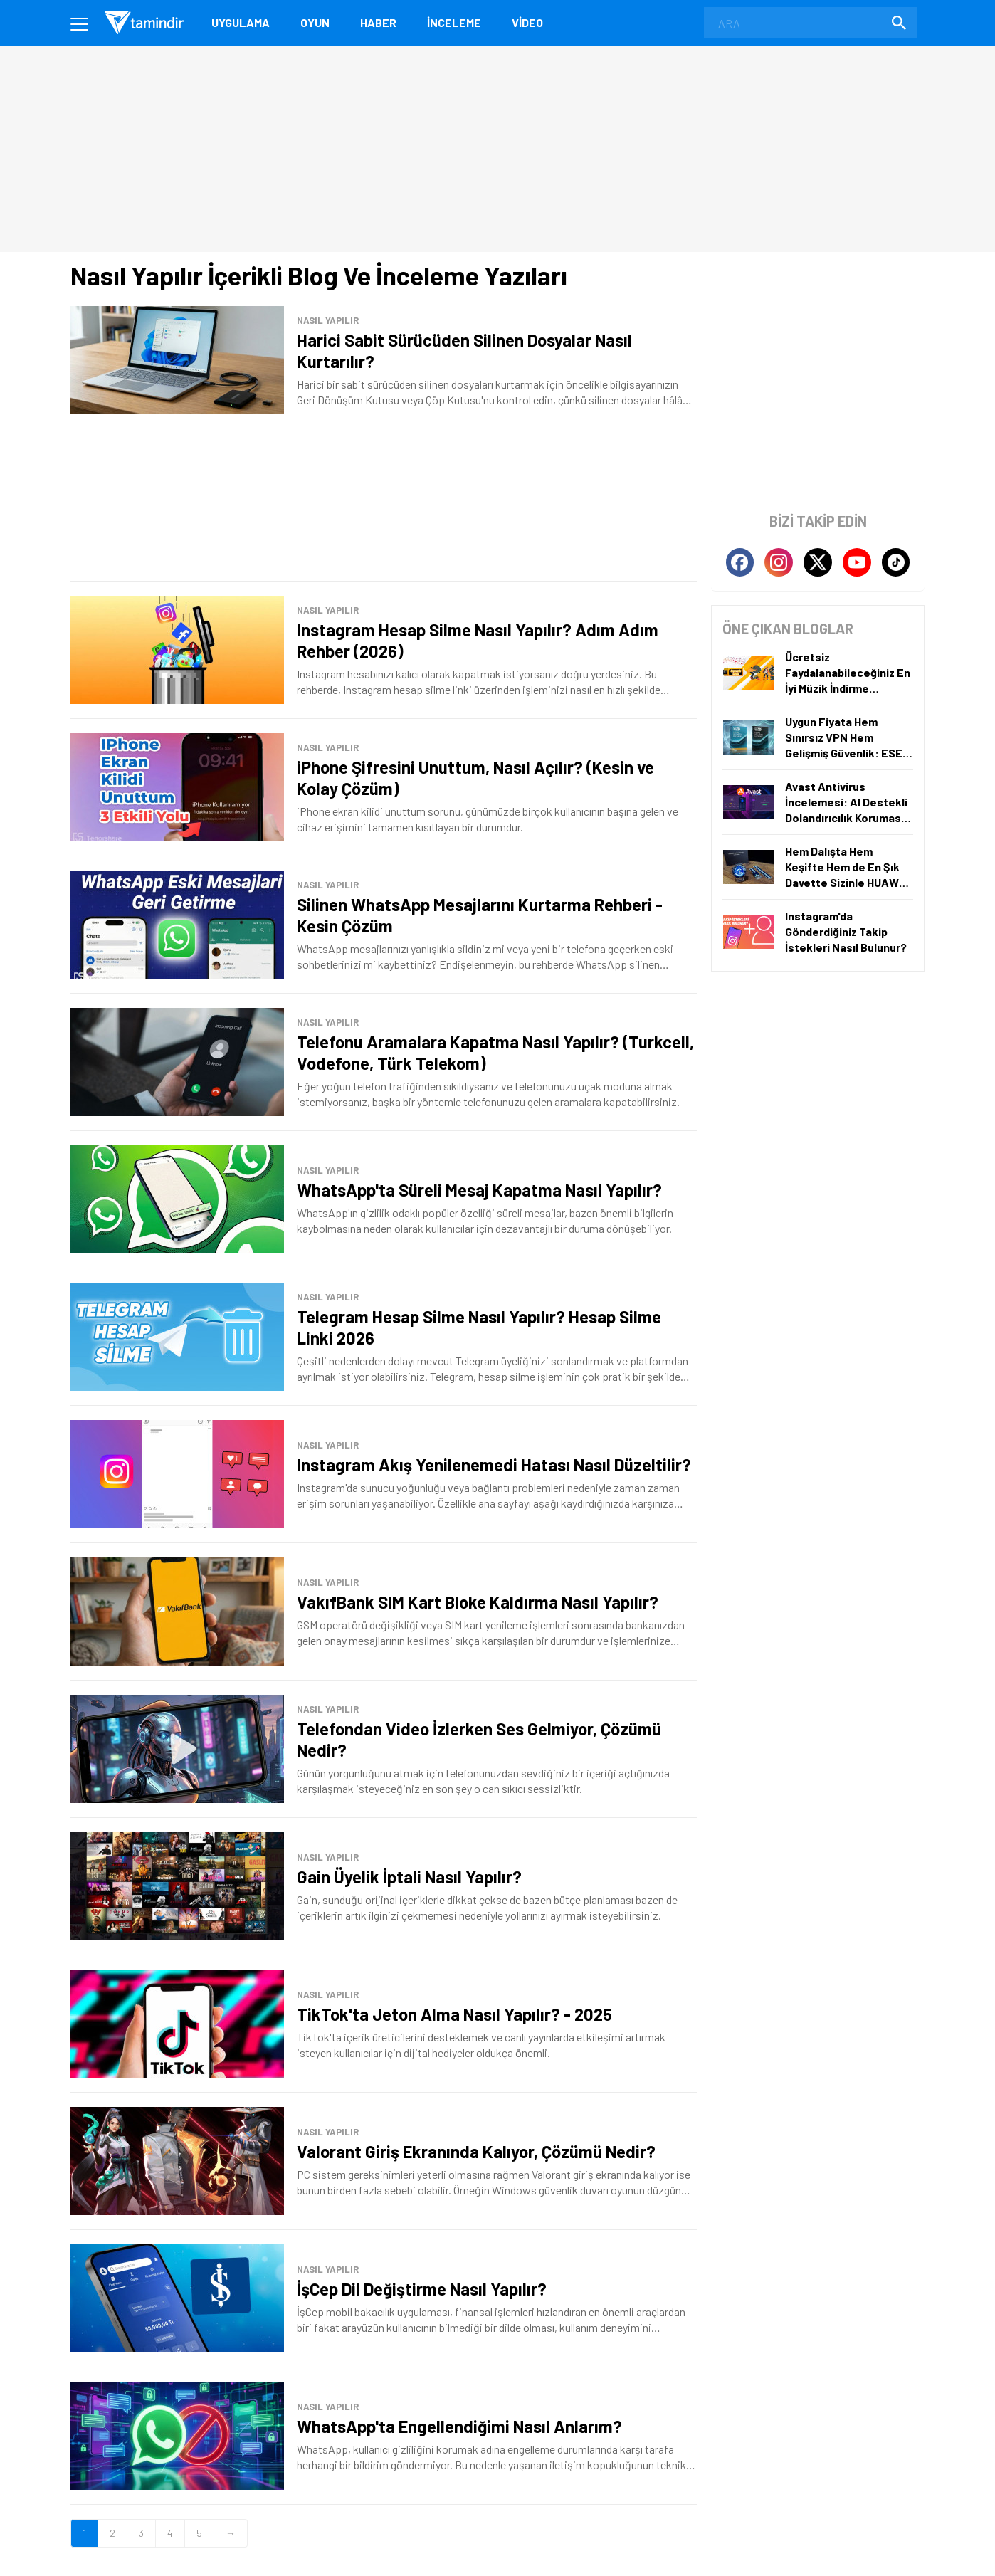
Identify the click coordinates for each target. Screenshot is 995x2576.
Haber (378, 22)
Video (527, 22)
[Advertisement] (383, 505)
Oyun (315, 22)
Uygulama (240, 22)
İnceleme (454, 22)
